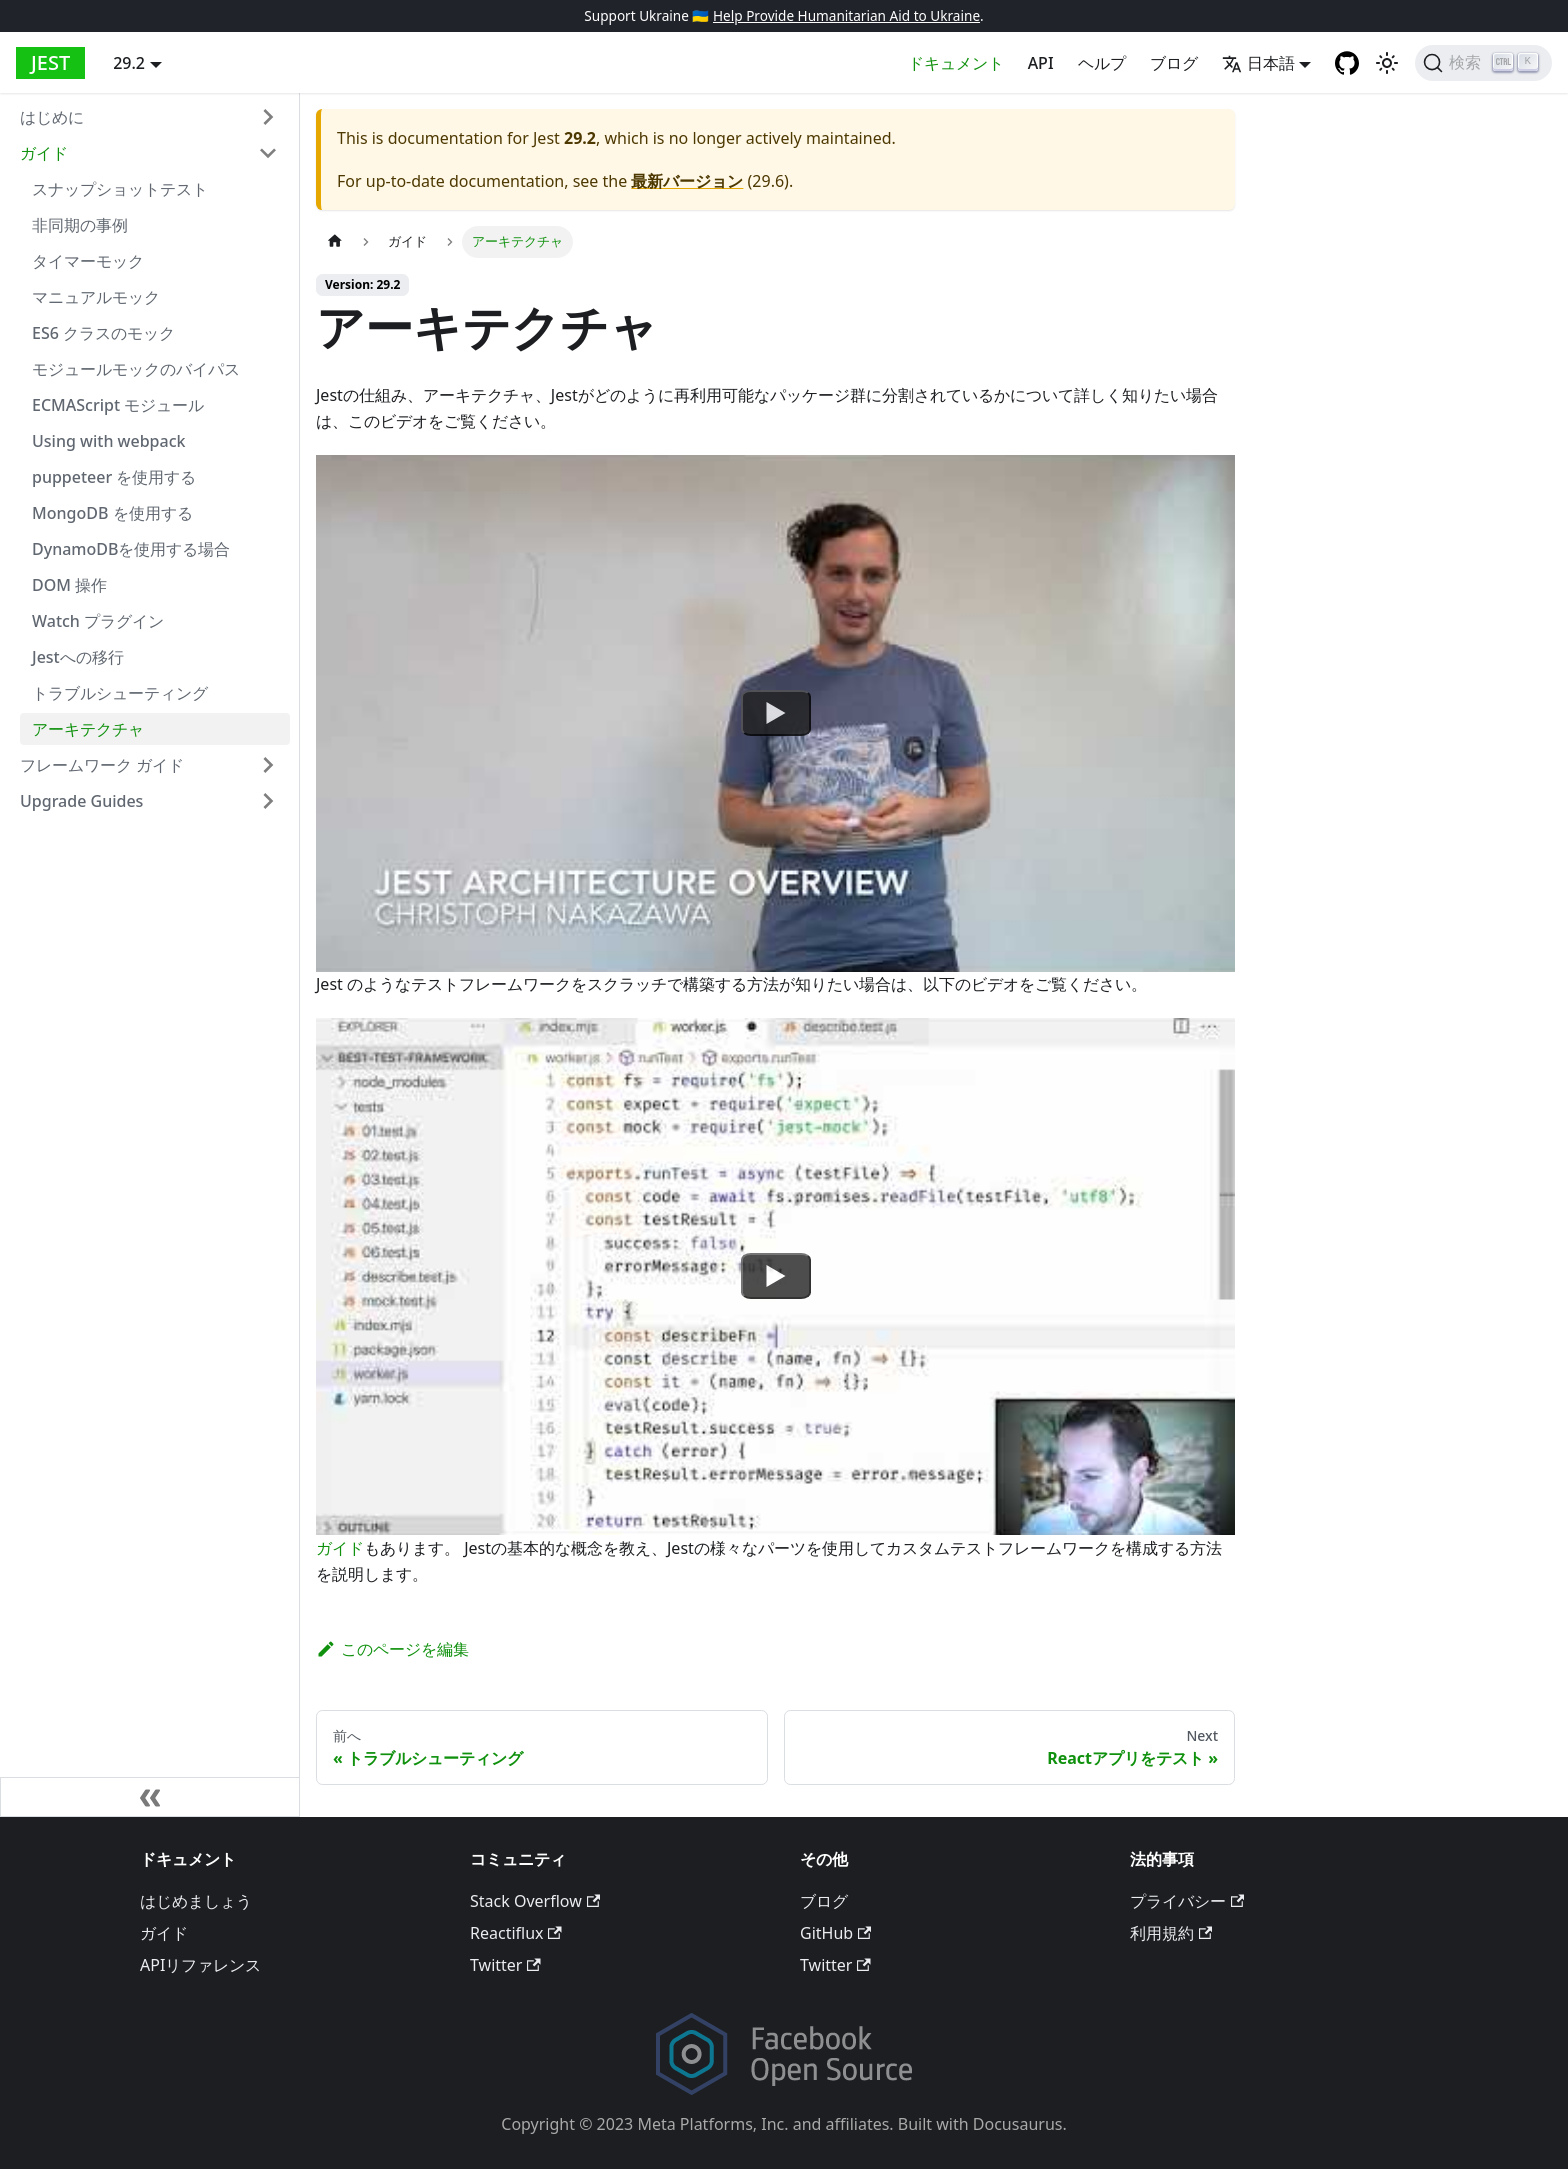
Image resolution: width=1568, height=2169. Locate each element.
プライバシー (1187, 1901)
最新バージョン (687, 181)
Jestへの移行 (78, 657)
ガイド (44, 153)
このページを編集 (392, 1649)
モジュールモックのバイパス (136, 369)
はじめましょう (196, 1901)
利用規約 (1171, 1933)
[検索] (1483, 63)
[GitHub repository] (1347, 63)
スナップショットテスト (120, 189)
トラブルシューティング (120, 693)
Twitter (505, 1965)
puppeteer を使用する (114, 477)
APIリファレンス (200, 1965)
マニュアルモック (96, 297)
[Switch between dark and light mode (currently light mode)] (1387, 63)
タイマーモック (88, 261)
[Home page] (335, 241)
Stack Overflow (535, 1901)
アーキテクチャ (88, 729)
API (1041, 63)
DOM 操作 (69, 585)
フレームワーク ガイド (102, 765)
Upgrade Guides (81, 801)
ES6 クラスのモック (103, 333)
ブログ (1174, 63)
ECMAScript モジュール (118, 405)
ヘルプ (1102, 63)
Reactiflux (516, 1933)
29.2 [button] (129, 63)
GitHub (835, 1933)
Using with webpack (108, 441)
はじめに (52, 117)
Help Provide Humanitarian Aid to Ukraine (846, 15)
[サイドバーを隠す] (150, 1797)
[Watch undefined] (776, 713)
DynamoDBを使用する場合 (131, 549)
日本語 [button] (1258, 63)
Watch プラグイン (98, 621)
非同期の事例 (80, 225)
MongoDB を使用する (112, 513)
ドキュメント (956, 63)
